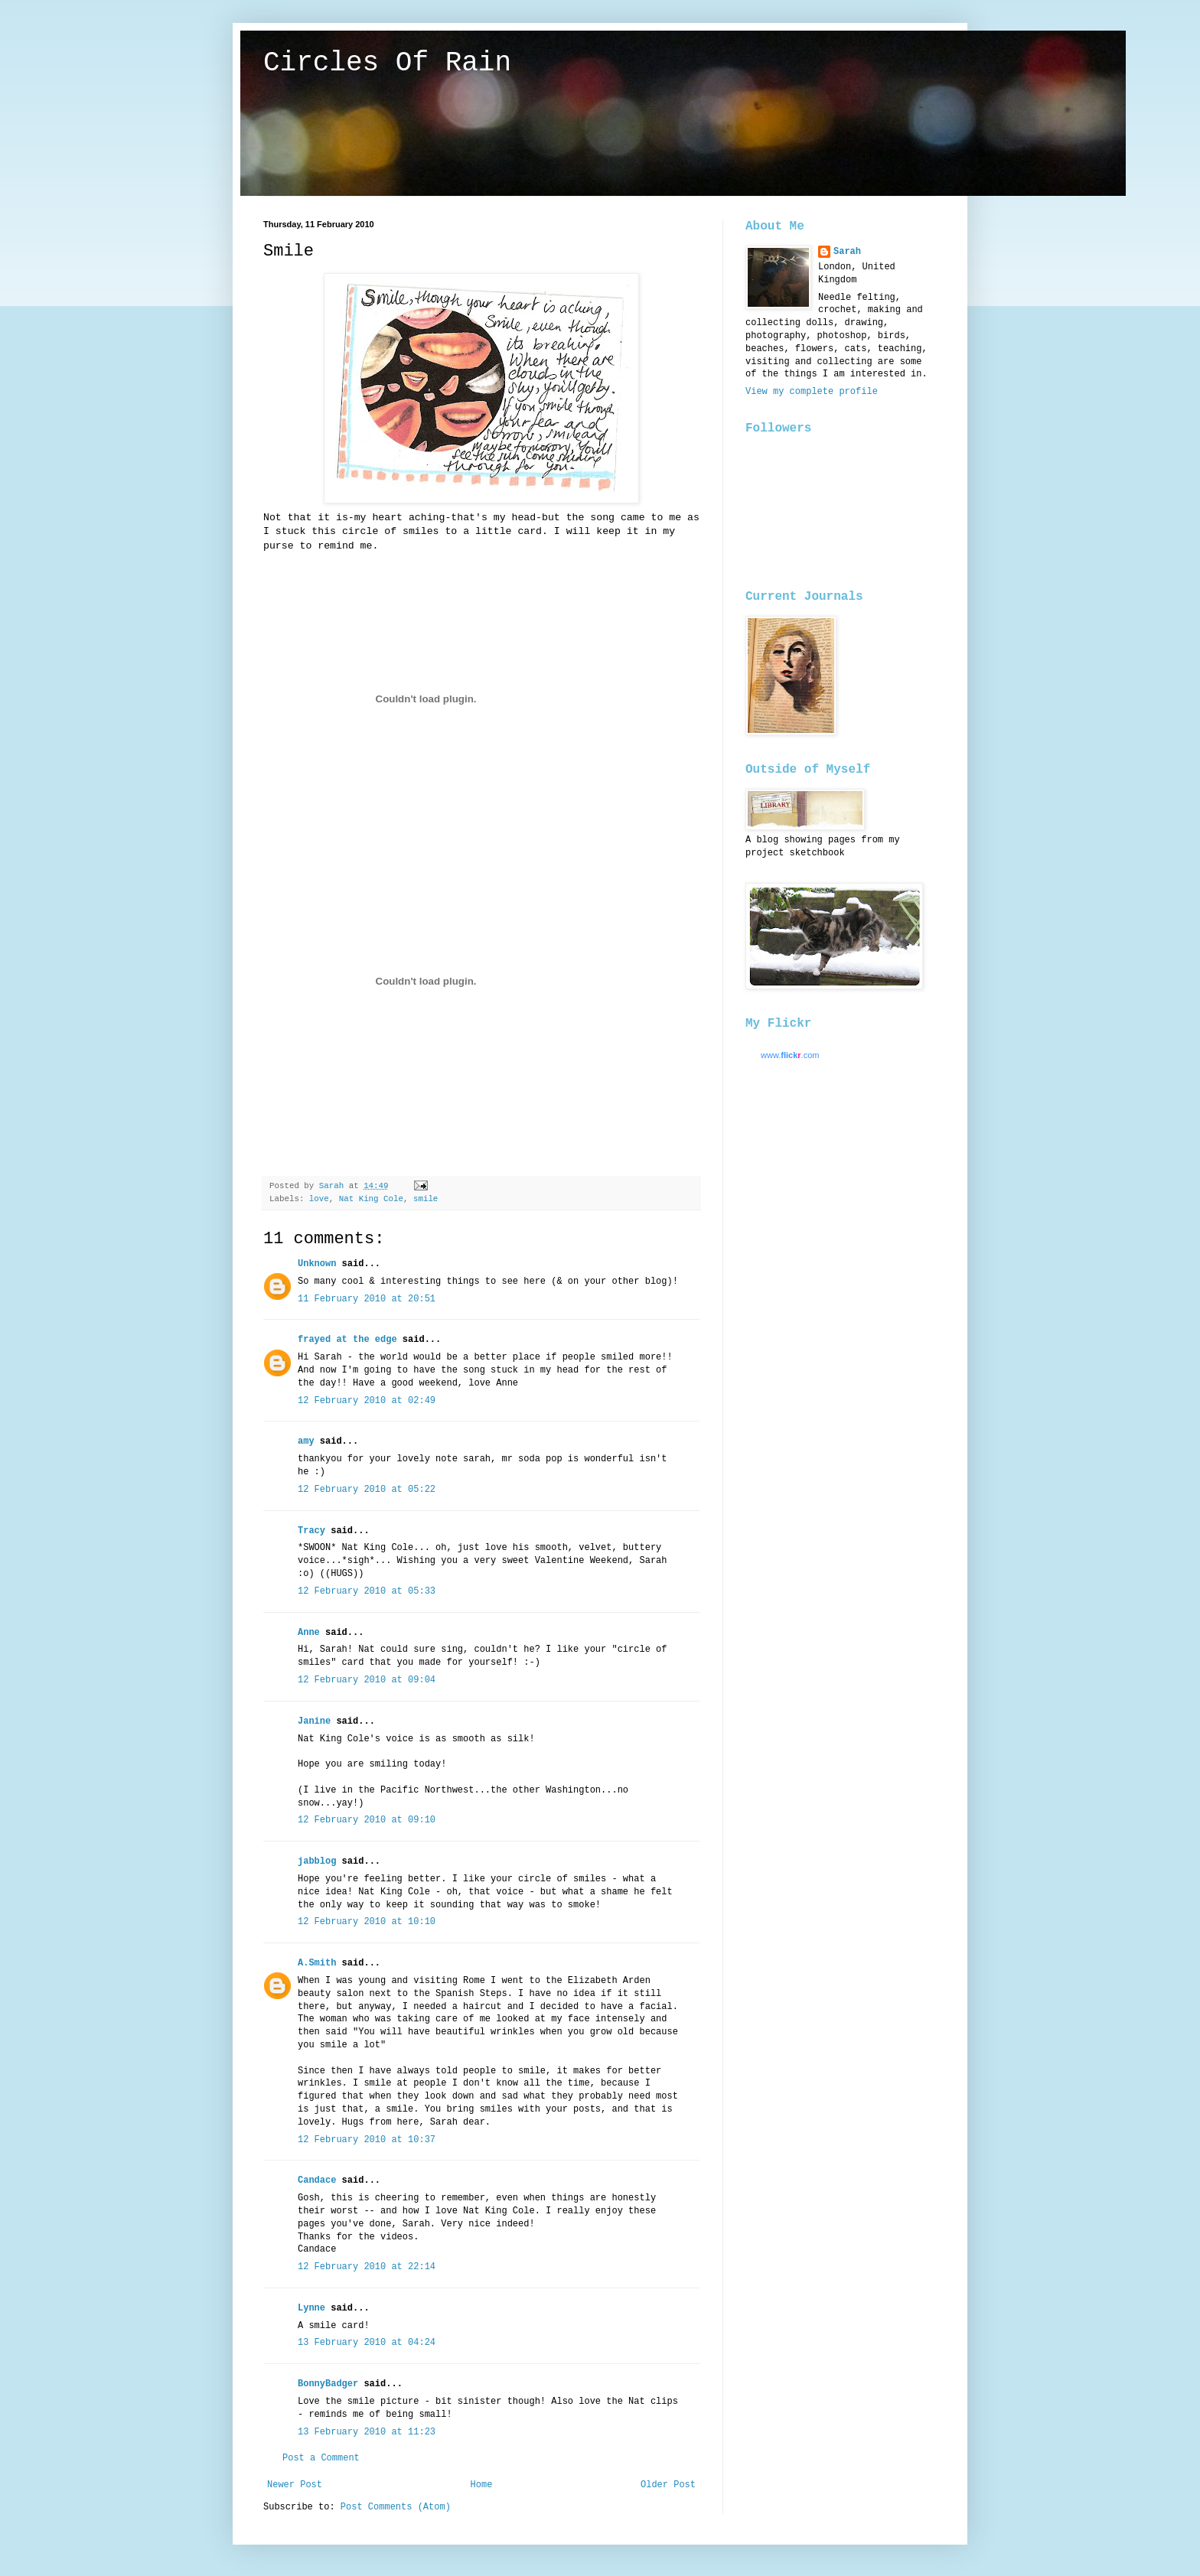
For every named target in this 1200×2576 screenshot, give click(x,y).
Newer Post (294, 2485)
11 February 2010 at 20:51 (366, 1299)
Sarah (847, 251)
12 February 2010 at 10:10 (366, 1922)
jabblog (317, 1861)
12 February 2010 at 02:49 (366, 1400)
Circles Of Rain (387, 63)
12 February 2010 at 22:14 (366, 2267)
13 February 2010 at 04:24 (366, 2342)
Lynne (311, 2308)
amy (306, 1441)
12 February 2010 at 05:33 (366, 1591)
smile (425, 1198)
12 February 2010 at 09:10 (366, 1820)
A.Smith (317, 1963)
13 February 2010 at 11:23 (366, 2432)
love (319, 1198)
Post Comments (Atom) (396, 2507)
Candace (317, 2180)
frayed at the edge (347, 1339)
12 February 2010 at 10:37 (366, 2140)
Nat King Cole (371, 1198)
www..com (790, 1055)
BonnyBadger (328, 2384)
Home (482, 2485)
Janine (314, 1721)
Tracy (311, 1531)
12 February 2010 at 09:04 (366, 1680)
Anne (309, 1632)
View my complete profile (811, 391)
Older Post (668, 2485)
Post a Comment (321, 2458)
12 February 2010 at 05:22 (366, 1489)
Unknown (317, 1264)
